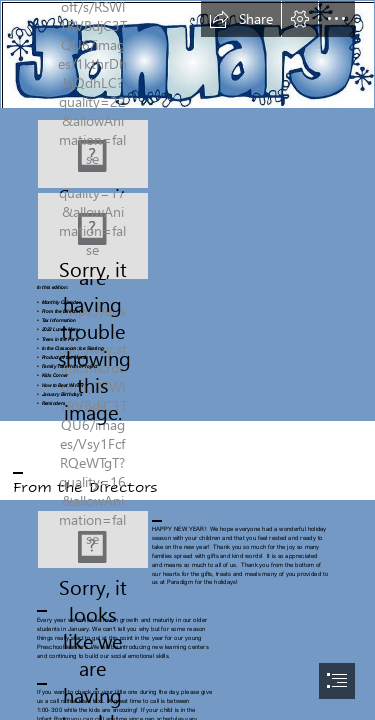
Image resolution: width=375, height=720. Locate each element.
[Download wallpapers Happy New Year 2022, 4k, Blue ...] (93, 154)
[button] (241, 19)
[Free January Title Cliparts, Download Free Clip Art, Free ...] (187, 54)
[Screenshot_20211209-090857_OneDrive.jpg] (93, 236)
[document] (187, 360)
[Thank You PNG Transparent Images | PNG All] (93, 539)
